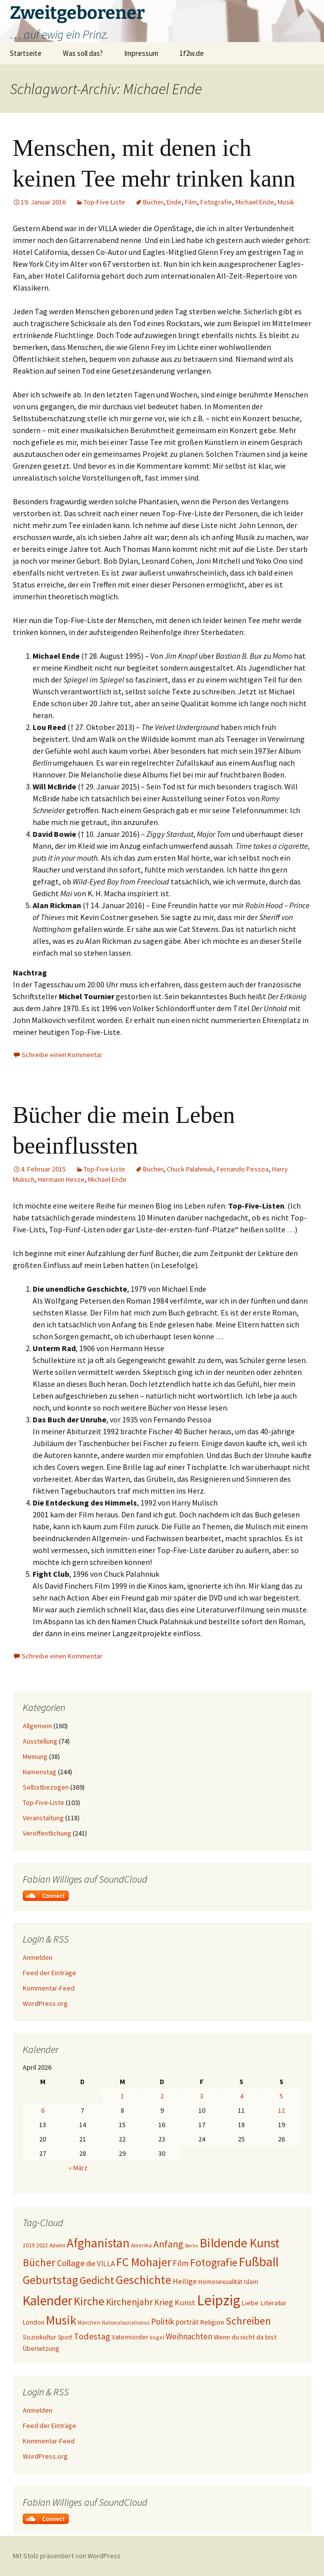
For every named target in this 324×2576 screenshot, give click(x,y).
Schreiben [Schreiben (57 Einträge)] (248, 2321)
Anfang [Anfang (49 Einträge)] (168, 2243)
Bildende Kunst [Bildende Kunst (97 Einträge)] (239, 2243)
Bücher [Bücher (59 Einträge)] (39, 2262)
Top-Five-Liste (104, 201)
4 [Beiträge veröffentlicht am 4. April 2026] (241, 2095)
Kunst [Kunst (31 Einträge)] (185, 2302)
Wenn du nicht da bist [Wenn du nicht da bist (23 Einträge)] (245, 2337)
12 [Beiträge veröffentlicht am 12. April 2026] (281, 2110)
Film (191, 201)
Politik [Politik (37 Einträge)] (162, 2321)
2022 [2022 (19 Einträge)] (42, 2245)
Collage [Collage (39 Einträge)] (71, 2263)
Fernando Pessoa (243, 1169)
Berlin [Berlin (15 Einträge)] (191, 2245)
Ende (174, 201)
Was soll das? (83, 53)
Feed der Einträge (49, 1972)
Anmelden (37, 1957)
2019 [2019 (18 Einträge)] (29, 2245)
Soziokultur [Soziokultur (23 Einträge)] (39, 2337)
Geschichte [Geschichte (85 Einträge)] (143, 2279)
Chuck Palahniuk (190, 1169)
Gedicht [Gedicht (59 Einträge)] (97, 2280)
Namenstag (39, 1771)
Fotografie (216, 201)
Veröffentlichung (47, 1833)
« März (78, 2167)
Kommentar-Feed (49, 1988)
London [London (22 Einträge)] (34, 2322)
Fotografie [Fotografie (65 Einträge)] (213, 2262)
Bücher (153, 201)
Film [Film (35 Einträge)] (180, 2263)
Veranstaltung (43, 1817)
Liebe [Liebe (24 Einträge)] (250, 2302)
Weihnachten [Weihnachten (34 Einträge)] (189, 2336)
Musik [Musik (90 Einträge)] (61, 2320)
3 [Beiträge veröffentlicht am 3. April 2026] (201, 2095)
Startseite (26, 53)
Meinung (35, 1756)
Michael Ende (254, 201)
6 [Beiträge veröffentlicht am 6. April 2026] (43, 2110)
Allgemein (37, 1725)
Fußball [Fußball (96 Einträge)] (258, 2262)
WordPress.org (45, 2003)
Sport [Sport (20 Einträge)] (65, 2337)
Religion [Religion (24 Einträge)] (212, 2322)
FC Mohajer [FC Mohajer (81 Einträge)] (143, 2262)
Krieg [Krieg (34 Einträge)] (163, 2302)
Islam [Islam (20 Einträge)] (251, 2282)
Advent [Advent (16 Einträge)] (57, 2245)
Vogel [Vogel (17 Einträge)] (156, 2337)
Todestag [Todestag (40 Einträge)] (92, 2336)
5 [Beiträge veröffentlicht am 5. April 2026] (281, 2095)
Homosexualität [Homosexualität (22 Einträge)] (220, 2282)
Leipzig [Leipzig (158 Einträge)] (218, 2300)
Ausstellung (40, 1741)
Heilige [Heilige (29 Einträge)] (185, 2281)
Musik (286, 201)
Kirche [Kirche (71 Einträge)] (89, 2301)
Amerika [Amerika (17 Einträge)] (141, 2245)
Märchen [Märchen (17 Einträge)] (89, 2322)
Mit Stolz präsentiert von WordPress (67, 2555)
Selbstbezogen (46, 1787)
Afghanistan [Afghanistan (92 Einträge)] (98, 2243)
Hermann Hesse (61, 1179)
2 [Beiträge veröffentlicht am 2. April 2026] (162, 2095)
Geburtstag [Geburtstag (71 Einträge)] (50, 2280)
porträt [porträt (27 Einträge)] (187, 2322)
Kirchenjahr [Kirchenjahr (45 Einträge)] (129, 2302)
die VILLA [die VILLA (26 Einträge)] (100, 2263)
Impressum (141, 53)
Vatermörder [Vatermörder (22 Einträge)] (130, 2337)
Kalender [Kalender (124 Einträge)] (47, 2300)
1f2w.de (192, 53)
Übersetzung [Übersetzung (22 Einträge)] (41, 2348)
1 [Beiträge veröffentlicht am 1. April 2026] (122, 2095)
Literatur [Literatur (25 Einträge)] (273, 2302)
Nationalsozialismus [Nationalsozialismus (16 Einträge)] (125, 2322)
